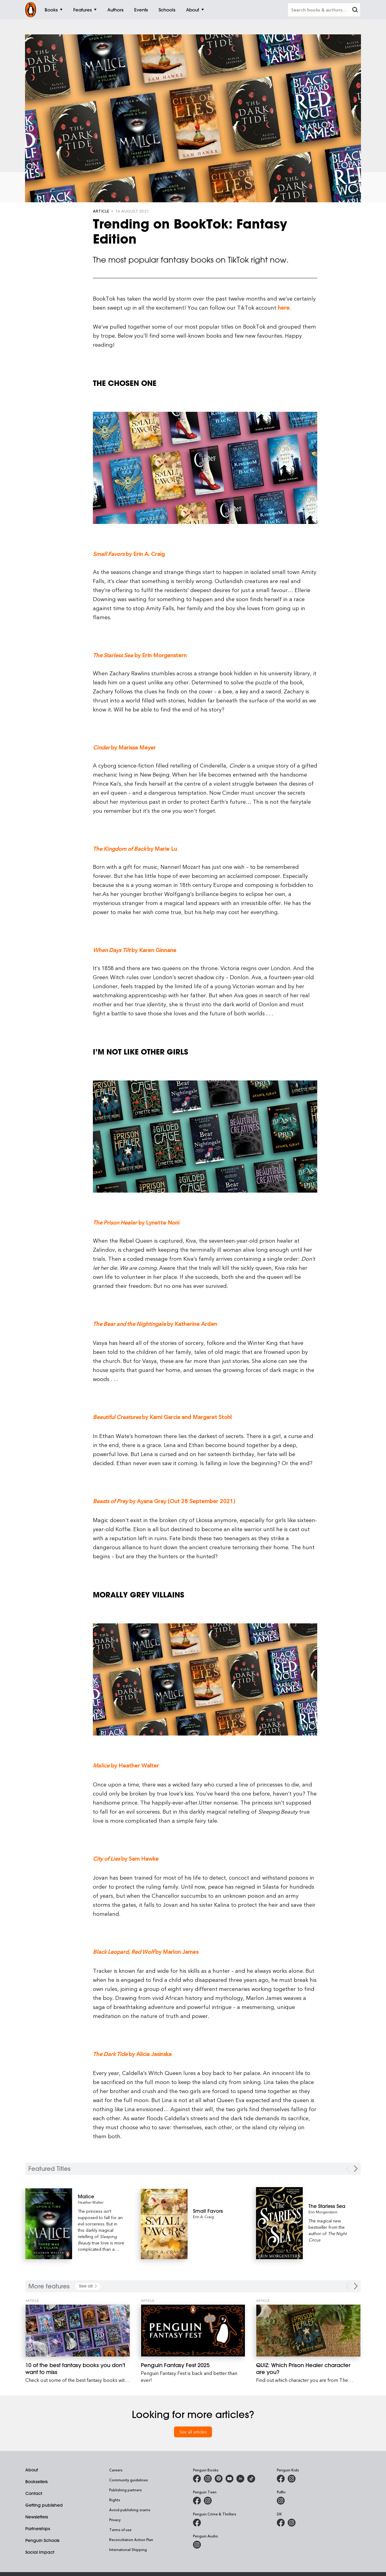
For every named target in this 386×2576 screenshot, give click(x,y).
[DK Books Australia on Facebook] (281, 2523)
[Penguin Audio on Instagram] (197, 2545)
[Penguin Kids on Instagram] (292, 2479)
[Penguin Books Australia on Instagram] (208, 2479)
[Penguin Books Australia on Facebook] (197, 2479)
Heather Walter (90, 2202)
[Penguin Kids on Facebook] (281, 2479)
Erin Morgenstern (322, 2212)
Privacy (115, 2519)
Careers (115, 2470)
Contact (33, 2493)
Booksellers (36, 2481)
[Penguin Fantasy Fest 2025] (193, 2331)
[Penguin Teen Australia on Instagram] (208, 2501)
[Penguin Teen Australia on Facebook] (197, 2501)
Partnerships (37, 2528)
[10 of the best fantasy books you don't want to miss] (78, 2331)
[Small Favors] (216, 2211)
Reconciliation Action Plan (131, 2539)
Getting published (44, 2505)
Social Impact (39, 2552)
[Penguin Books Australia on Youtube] (229, 2479)
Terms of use (120, 2529)
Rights (114, 2499)
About (31, 2470)
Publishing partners (125, 2489)
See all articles (193, 2432)
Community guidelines (128, 2480)
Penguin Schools (42, 2540)
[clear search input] (355, 10)
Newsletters (36, 2517)
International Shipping (128, 2549)
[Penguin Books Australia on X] (219, 2479)
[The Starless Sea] (331, 2206)
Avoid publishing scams (129, 2509)
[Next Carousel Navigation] (356, 2168)
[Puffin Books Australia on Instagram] (281, 2501)
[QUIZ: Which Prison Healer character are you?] (308, 2331)
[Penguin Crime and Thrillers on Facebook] (197, 2523)
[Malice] (101, 2196)
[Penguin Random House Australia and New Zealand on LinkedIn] (240, 2479)
